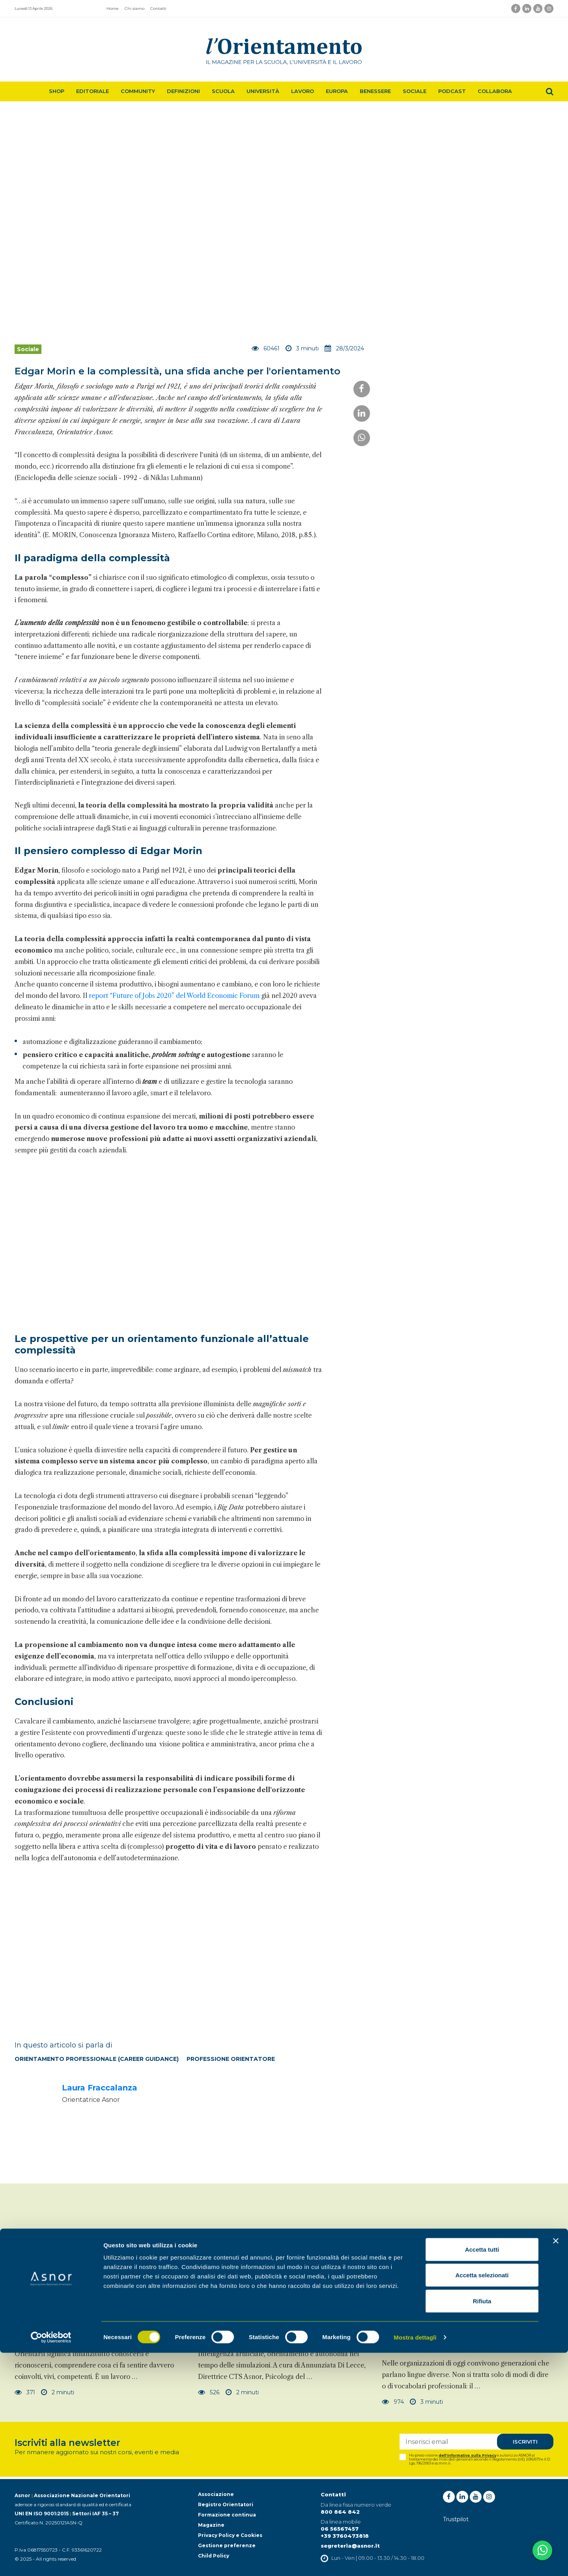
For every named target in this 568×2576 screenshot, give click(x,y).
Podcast (452, 91)
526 (208, 2392)
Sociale (414, 91)
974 (393, 2401)
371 (25, 2392)
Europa (337, 91)
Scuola (223, 91)
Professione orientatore (231, 2058)
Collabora (495, 91)
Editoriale (92, 91)
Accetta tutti (482, 2472)
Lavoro (302, 91)
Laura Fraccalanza (99, 2087)
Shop (56, 91)
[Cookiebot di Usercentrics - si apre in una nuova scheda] (51, 2561)
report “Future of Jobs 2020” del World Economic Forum (174, 996)
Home (112, 8)
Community (138, 91)
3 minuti (426, 2401)
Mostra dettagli (415, 2560)
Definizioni (183, 91)
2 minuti (58, 2392)
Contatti (158, 8)
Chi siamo (134, 8)
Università (263, 91)
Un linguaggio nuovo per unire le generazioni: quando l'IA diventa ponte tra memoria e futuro (467, 2339)
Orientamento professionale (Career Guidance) (97, 2058)
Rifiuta (482, 2524)
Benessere (375, 91)
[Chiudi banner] (556, 2464)
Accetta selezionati (481, 2498)
